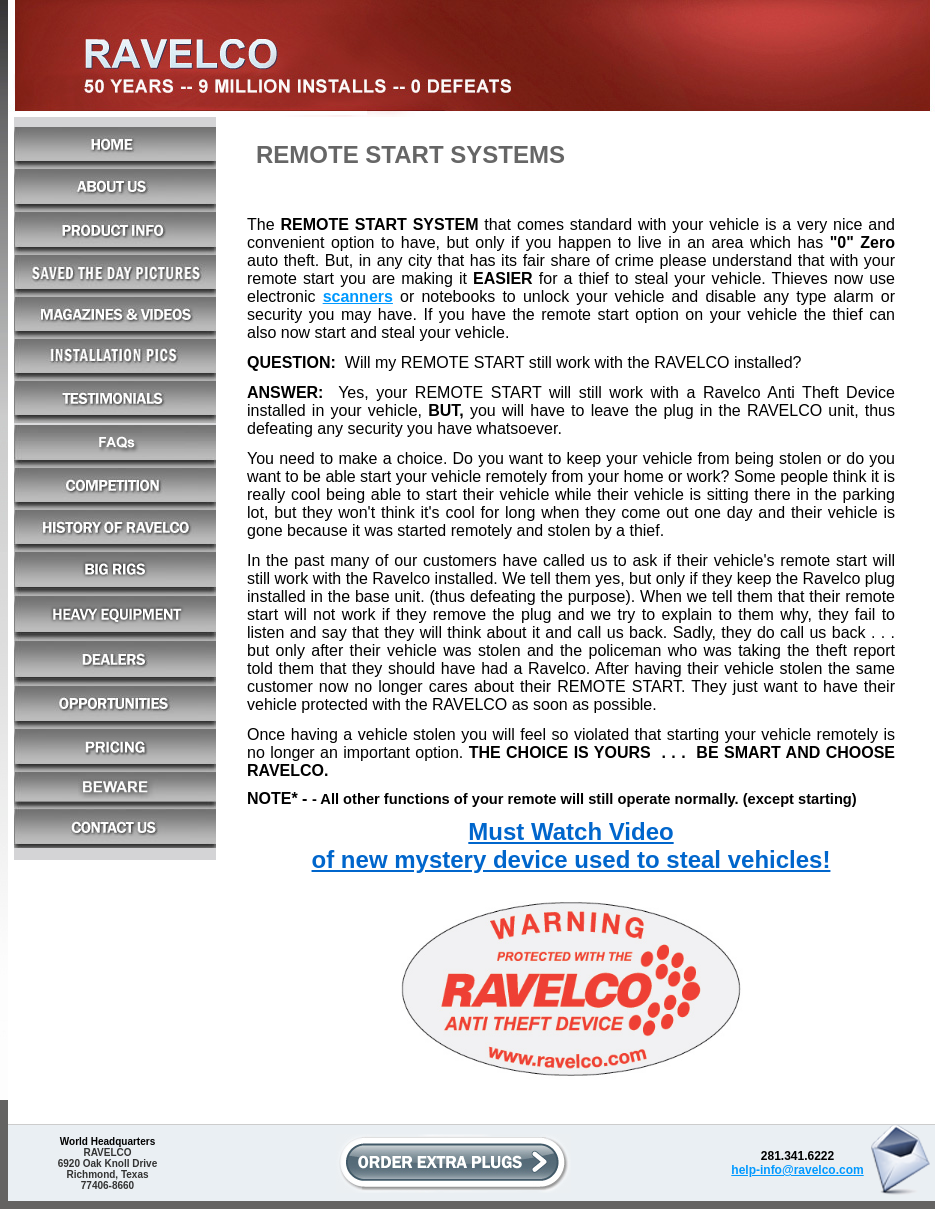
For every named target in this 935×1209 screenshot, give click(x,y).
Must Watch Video (570, 831)
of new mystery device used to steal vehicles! (571, 859)
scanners (358, 296)
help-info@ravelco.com (797, 1170)
